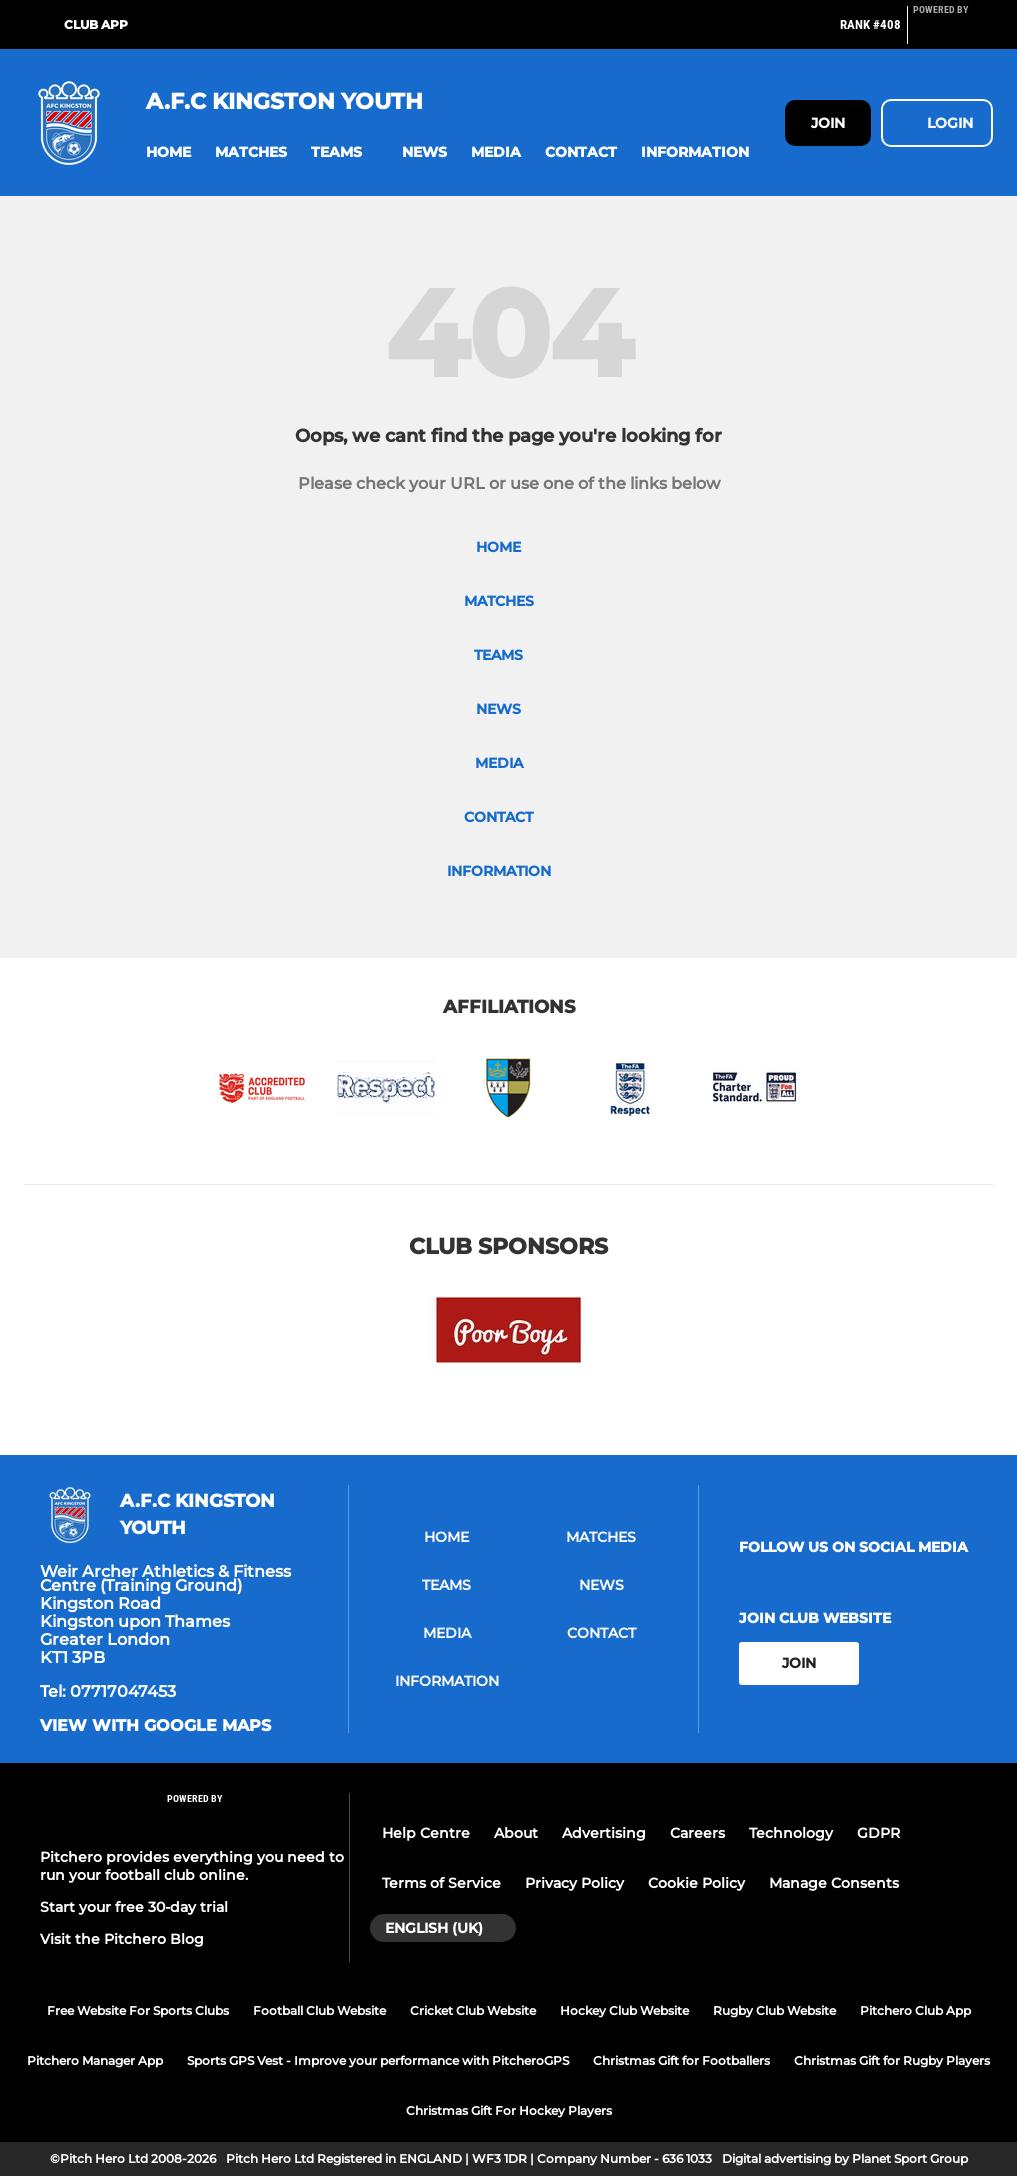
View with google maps (155, 1726)
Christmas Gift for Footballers (681, 2060)
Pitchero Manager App (95, 2060)
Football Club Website (319, 2010)
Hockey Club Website (624, 2010)
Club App (96, 24)
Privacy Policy (574, 1883)
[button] (168, 152)
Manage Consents (834, 1883)
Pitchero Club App (915, 2010)
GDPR (878, 1833)
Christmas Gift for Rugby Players (892, 2060)
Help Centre (426, 1833)
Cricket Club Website (473, 2010)
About (516, 1833)
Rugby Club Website (774, 2010)
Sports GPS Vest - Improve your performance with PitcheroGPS (378, 2060)
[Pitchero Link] (953, 33)
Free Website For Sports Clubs (138, 2010)
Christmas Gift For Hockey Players (509, 2110)
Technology (791, 1833)
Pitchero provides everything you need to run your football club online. (192, 1866)
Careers (697, 1833)
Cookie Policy (696, 1883)
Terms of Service (441, 1883)
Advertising (604, 1833)
